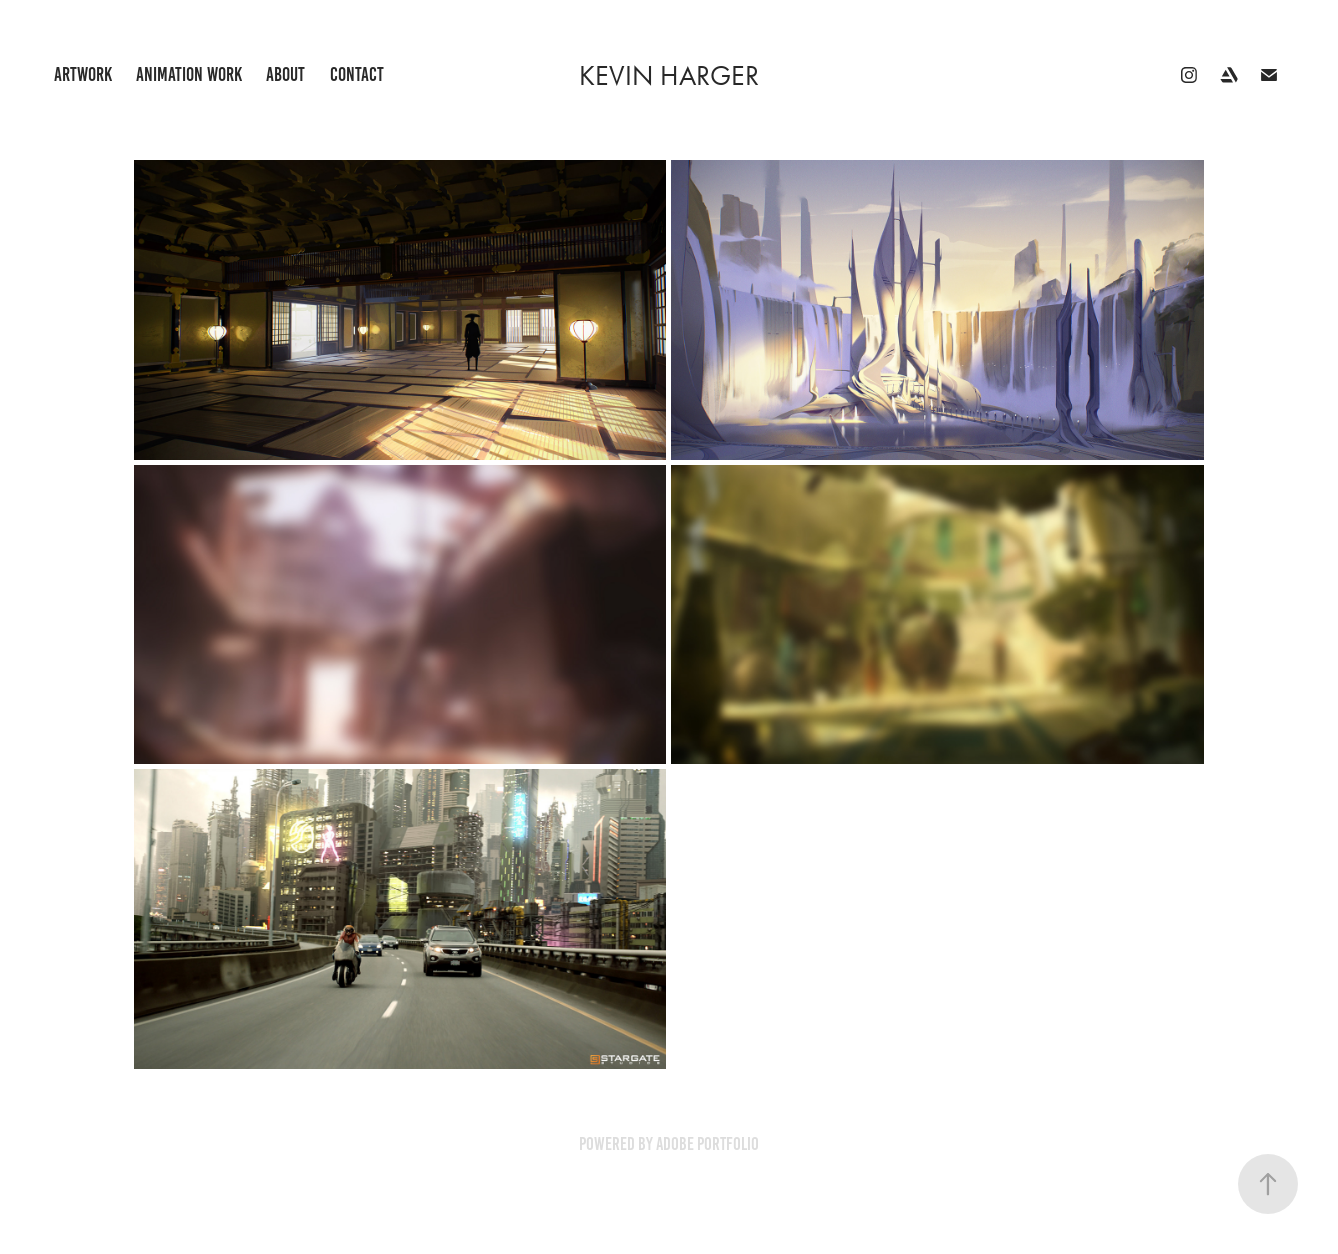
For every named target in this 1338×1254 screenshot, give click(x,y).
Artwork (83, 74)
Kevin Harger (669, 75)
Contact (357, 74)
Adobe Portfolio (707, 1144)
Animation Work (189, 74)
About (285, 74)
